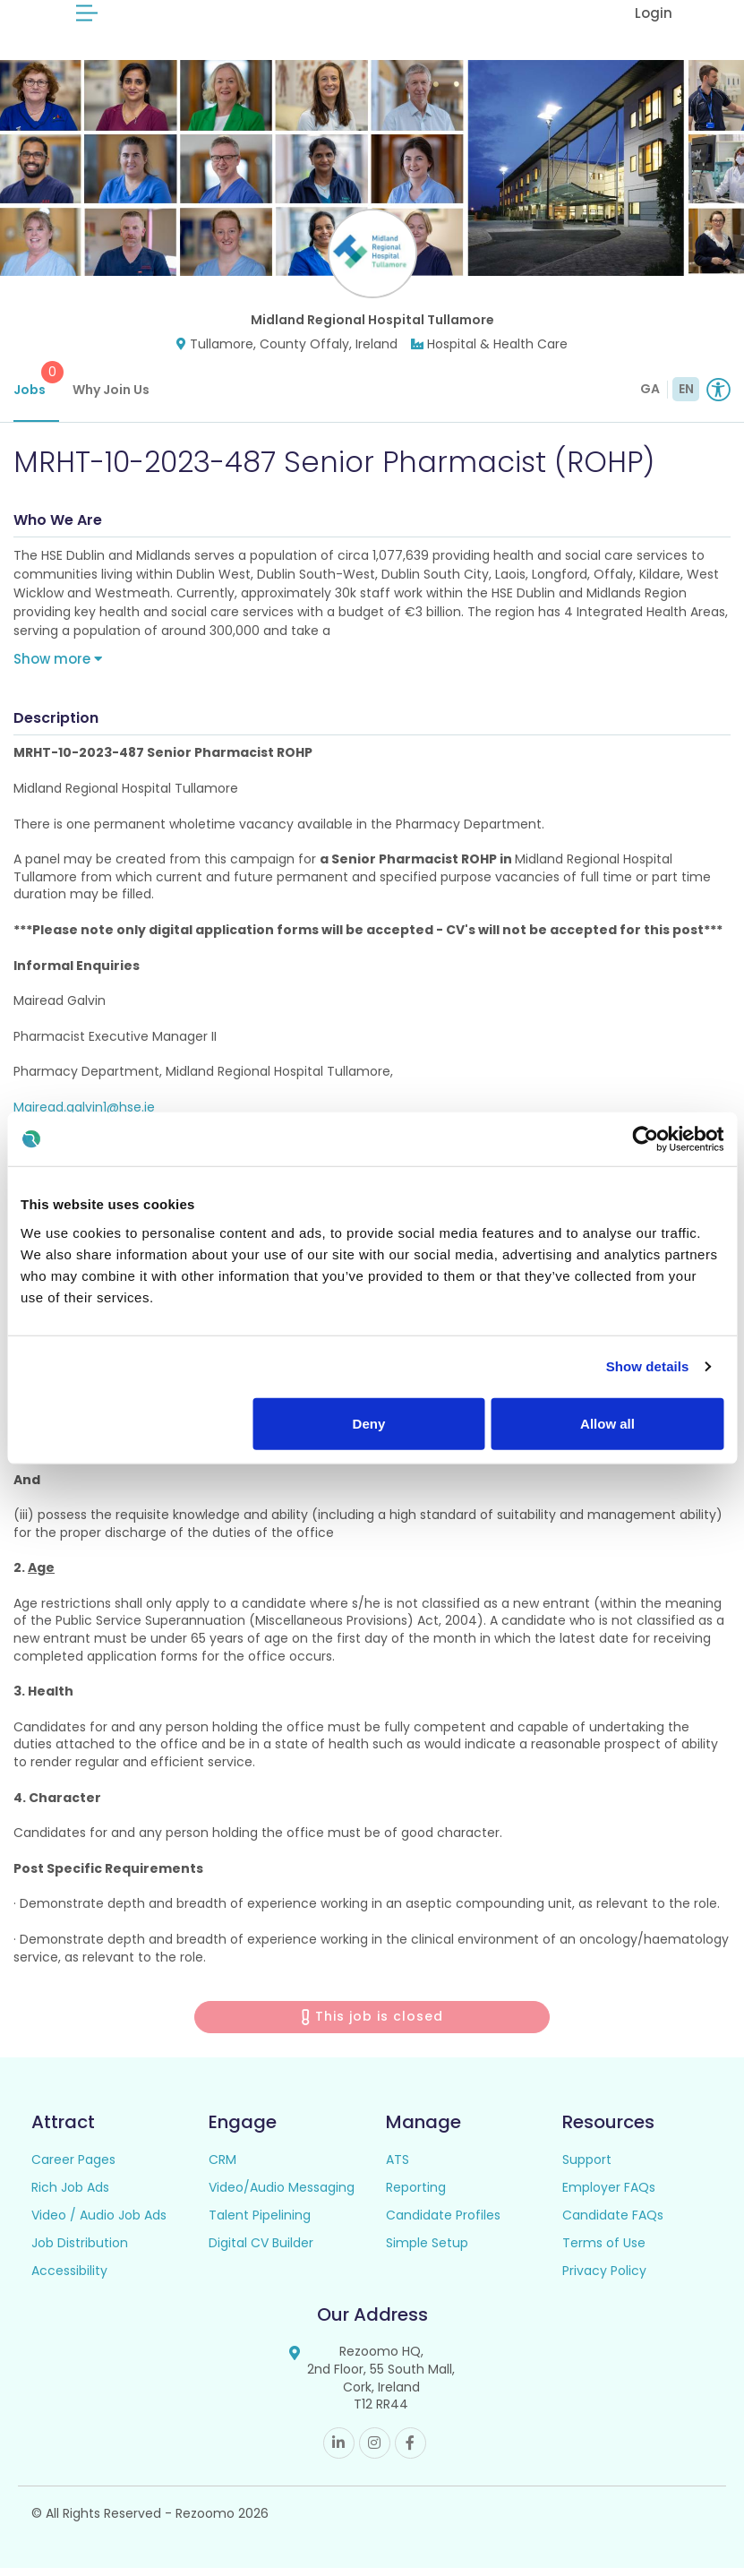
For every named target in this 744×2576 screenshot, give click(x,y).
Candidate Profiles (443, 2223)
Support (586, 2168)
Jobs (36, 388)
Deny (369, 1422)
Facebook (410, 2451)
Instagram (374, 2451)
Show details (647, 1366)
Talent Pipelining (260, 2223)
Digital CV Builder (261, 2251)
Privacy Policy (604, 2279)
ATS (397, 2168)
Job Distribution (79, 2251)
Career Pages (73, 2168)
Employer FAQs (608, 2195)
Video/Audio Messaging (282, 2195)
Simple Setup (427, 2251)
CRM (222, 2168)
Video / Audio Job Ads (99, 2223)
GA (650, 397)
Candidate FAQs (612, 2223)
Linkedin (339, 2451)
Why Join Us (111, 398)
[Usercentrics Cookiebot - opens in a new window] (645, 1139)
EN (686, 397)
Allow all (607, 1422)
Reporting (416, 2195)
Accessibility (69, 2279)
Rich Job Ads (70, 2195)
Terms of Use (604, 2251)
